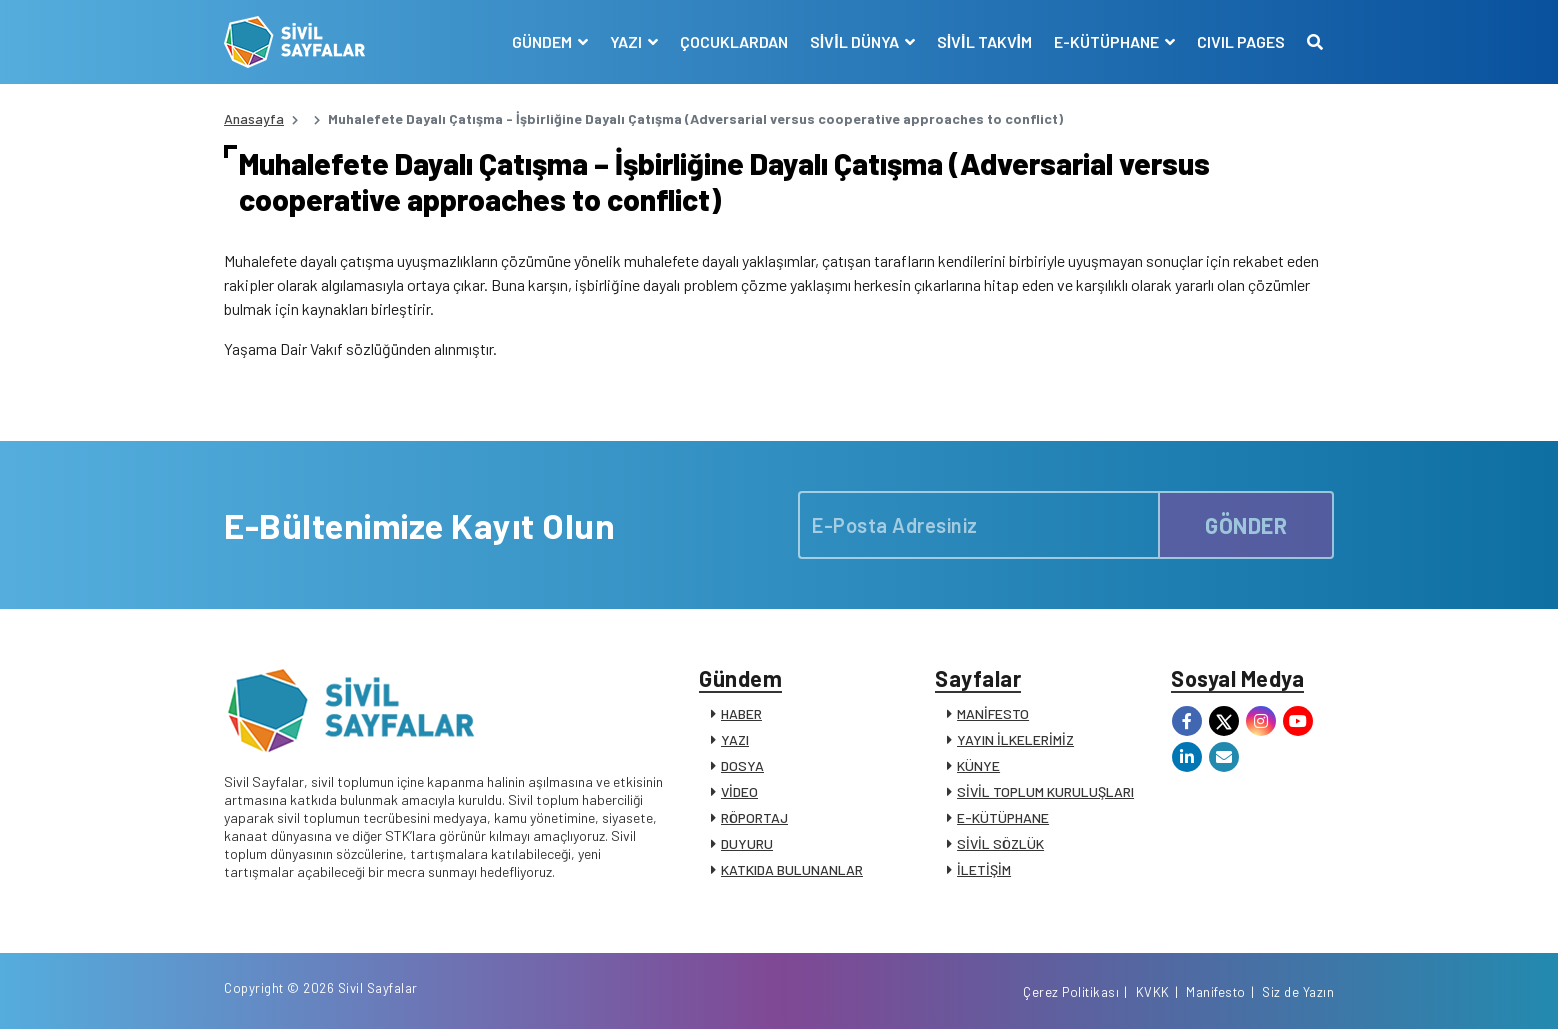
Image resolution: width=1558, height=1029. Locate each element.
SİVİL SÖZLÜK (1000, 843)
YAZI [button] (627, 41)
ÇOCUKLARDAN (734, 41)
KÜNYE (978, 765)
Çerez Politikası (1071, 992)
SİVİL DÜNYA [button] (856, 41)
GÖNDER (1246, 525)
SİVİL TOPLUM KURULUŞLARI (1045, 791)
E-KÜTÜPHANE (1003, 817)
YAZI (735, 739)
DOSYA (742, 765)
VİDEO (739, 791)
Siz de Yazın (1298, 992)
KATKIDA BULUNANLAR (792, 869)
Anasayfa (254, 118)
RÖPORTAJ (754, 817)
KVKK (1153, 992)
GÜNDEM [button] (543, 41)
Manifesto (1216, 992)
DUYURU (747, 843)
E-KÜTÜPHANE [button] (1108, 41)
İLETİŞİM (984, 869)
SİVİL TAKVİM (984, 41)
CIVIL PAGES (1241, 41)
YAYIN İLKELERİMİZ (1015, 739)
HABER (741, 713)
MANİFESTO (993, 713)
